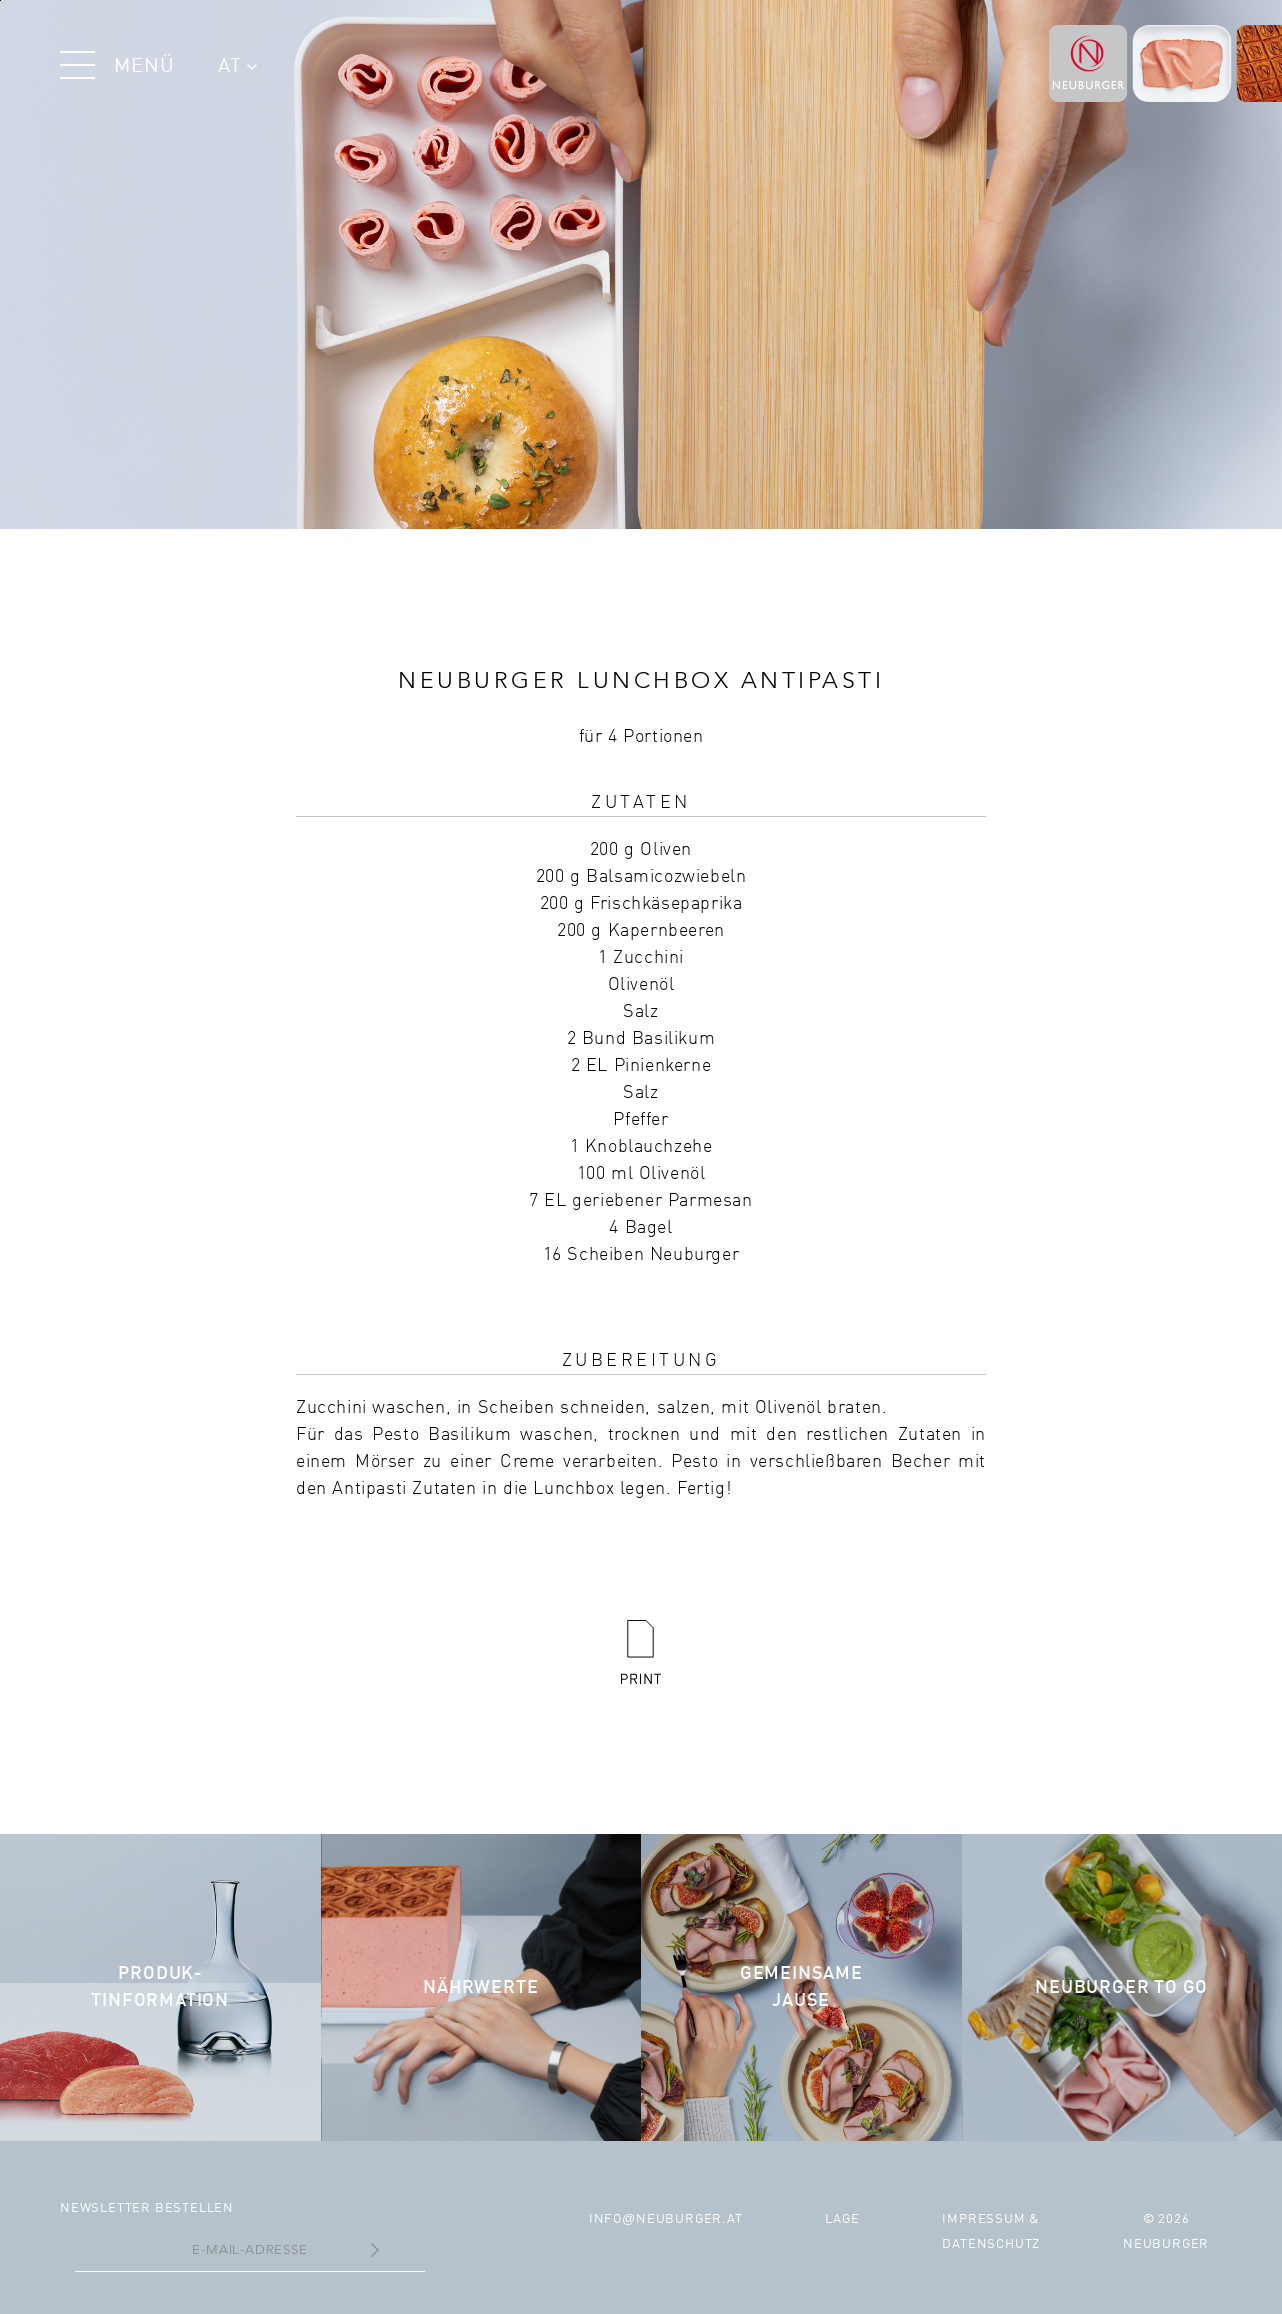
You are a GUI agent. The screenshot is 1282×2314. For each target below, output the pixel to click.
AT (237, 67)
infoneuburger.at (666, 2219)
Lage (842, 2219)
